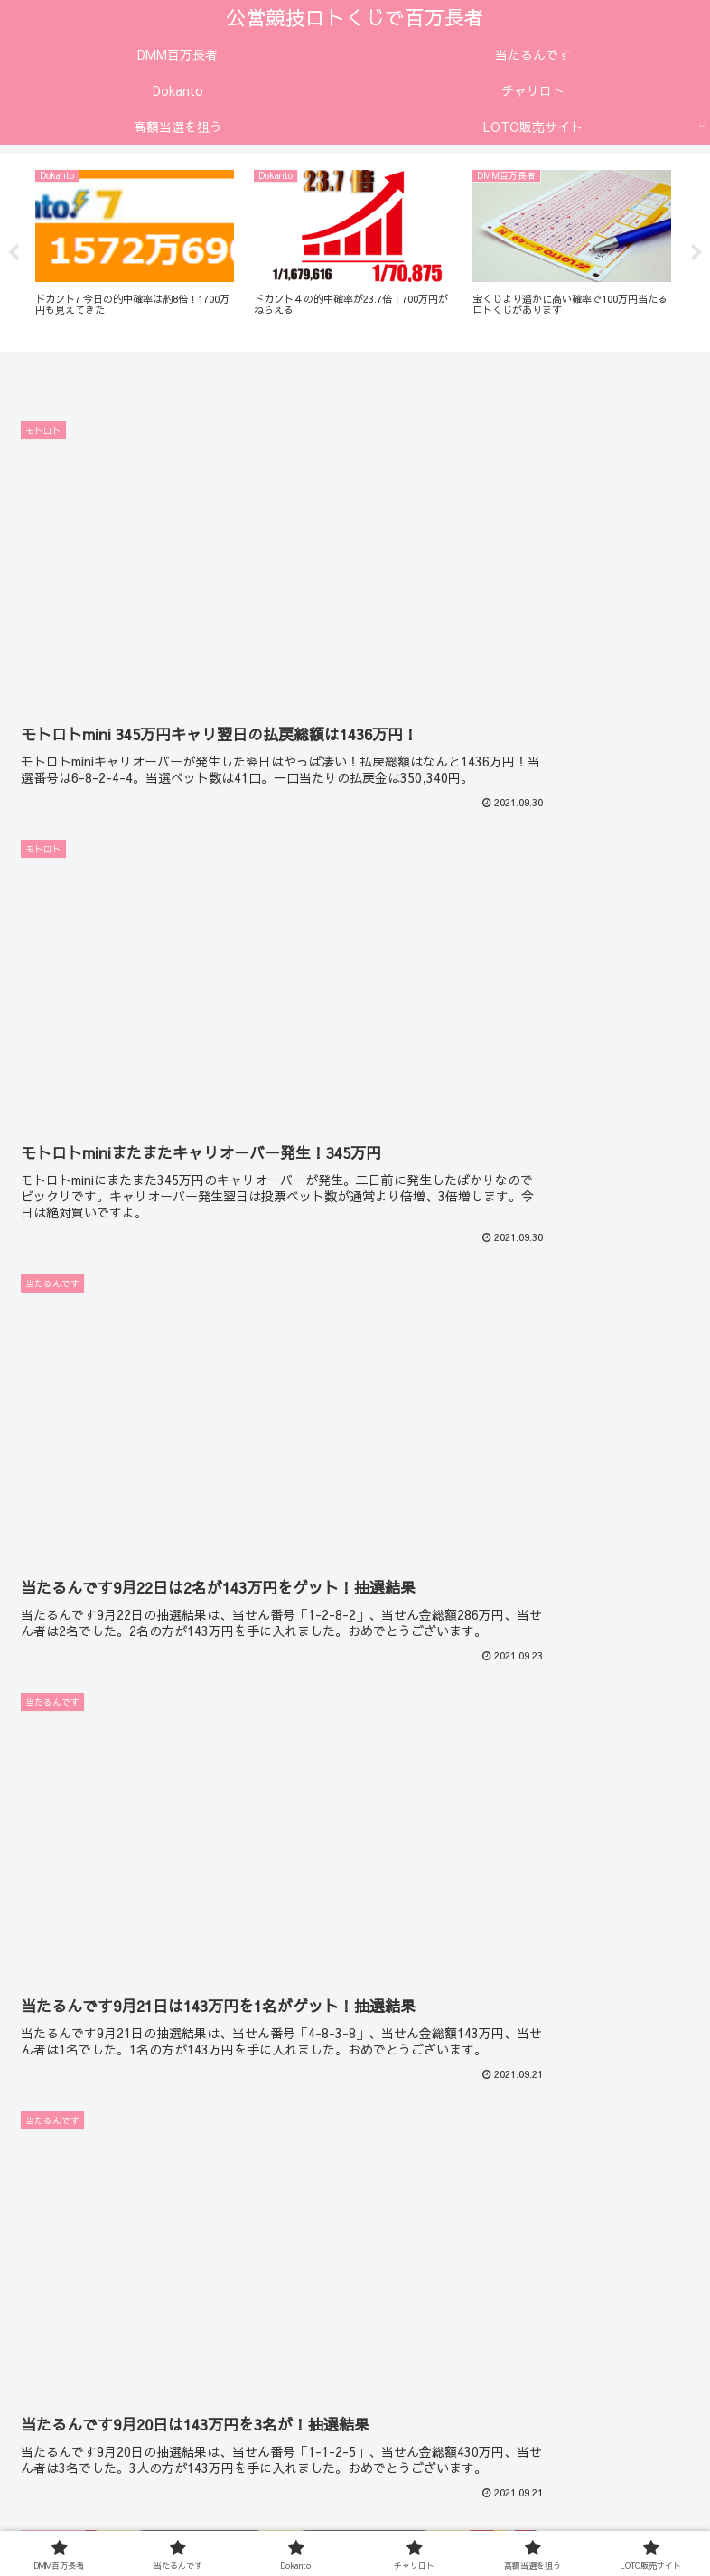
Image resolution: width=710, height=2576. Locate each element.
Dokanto (581, 2467)
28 (404, 2299)
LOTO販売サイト (581, 2493)
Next (696, 253)
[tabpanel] (134, 250)
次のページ (355, 2235)
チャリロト (128, 2493)
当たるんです (355, 2467)
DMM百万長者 (128, 2467)
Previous (14, 253)
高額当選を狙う (355, 2493)
